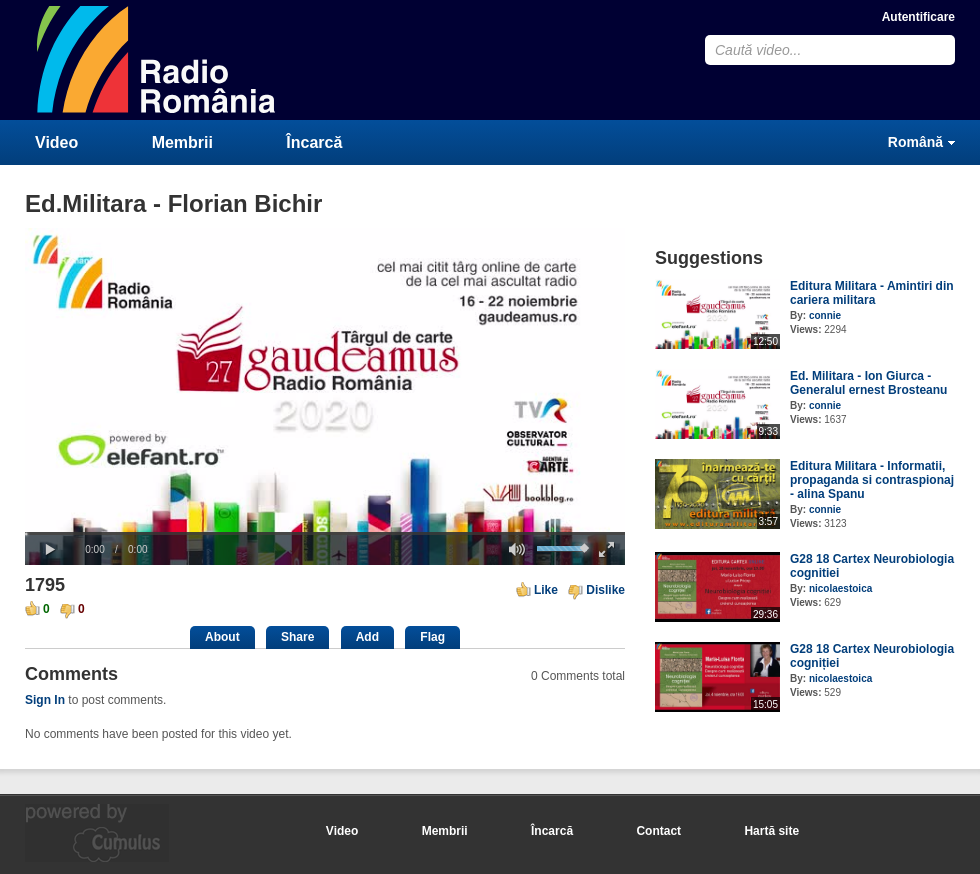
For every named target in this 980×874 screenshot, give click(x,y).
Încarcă (314, 142)
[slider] (325, 533)
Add (367, 637)
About (222, 637)
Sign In (45, 700)
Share (297, 637)
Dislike (605, 590)
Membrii (182, 142)
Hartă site (771, 831)
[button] (50, 550)
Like (546, 590)
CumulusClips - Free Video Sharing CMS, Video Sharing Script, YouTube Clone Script (157, 59)
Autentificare (918, 17)
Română (915, 142)
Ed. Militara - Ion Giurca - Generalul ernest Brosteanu (868, 383)
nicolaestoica (840, 588)
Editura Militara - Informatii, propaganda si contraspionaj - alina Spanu (872, 480)
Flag (432, 637)
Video (56, 142)
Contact (658, 831)
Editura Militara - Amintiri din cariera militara (872, 293)
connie (825, 315)
